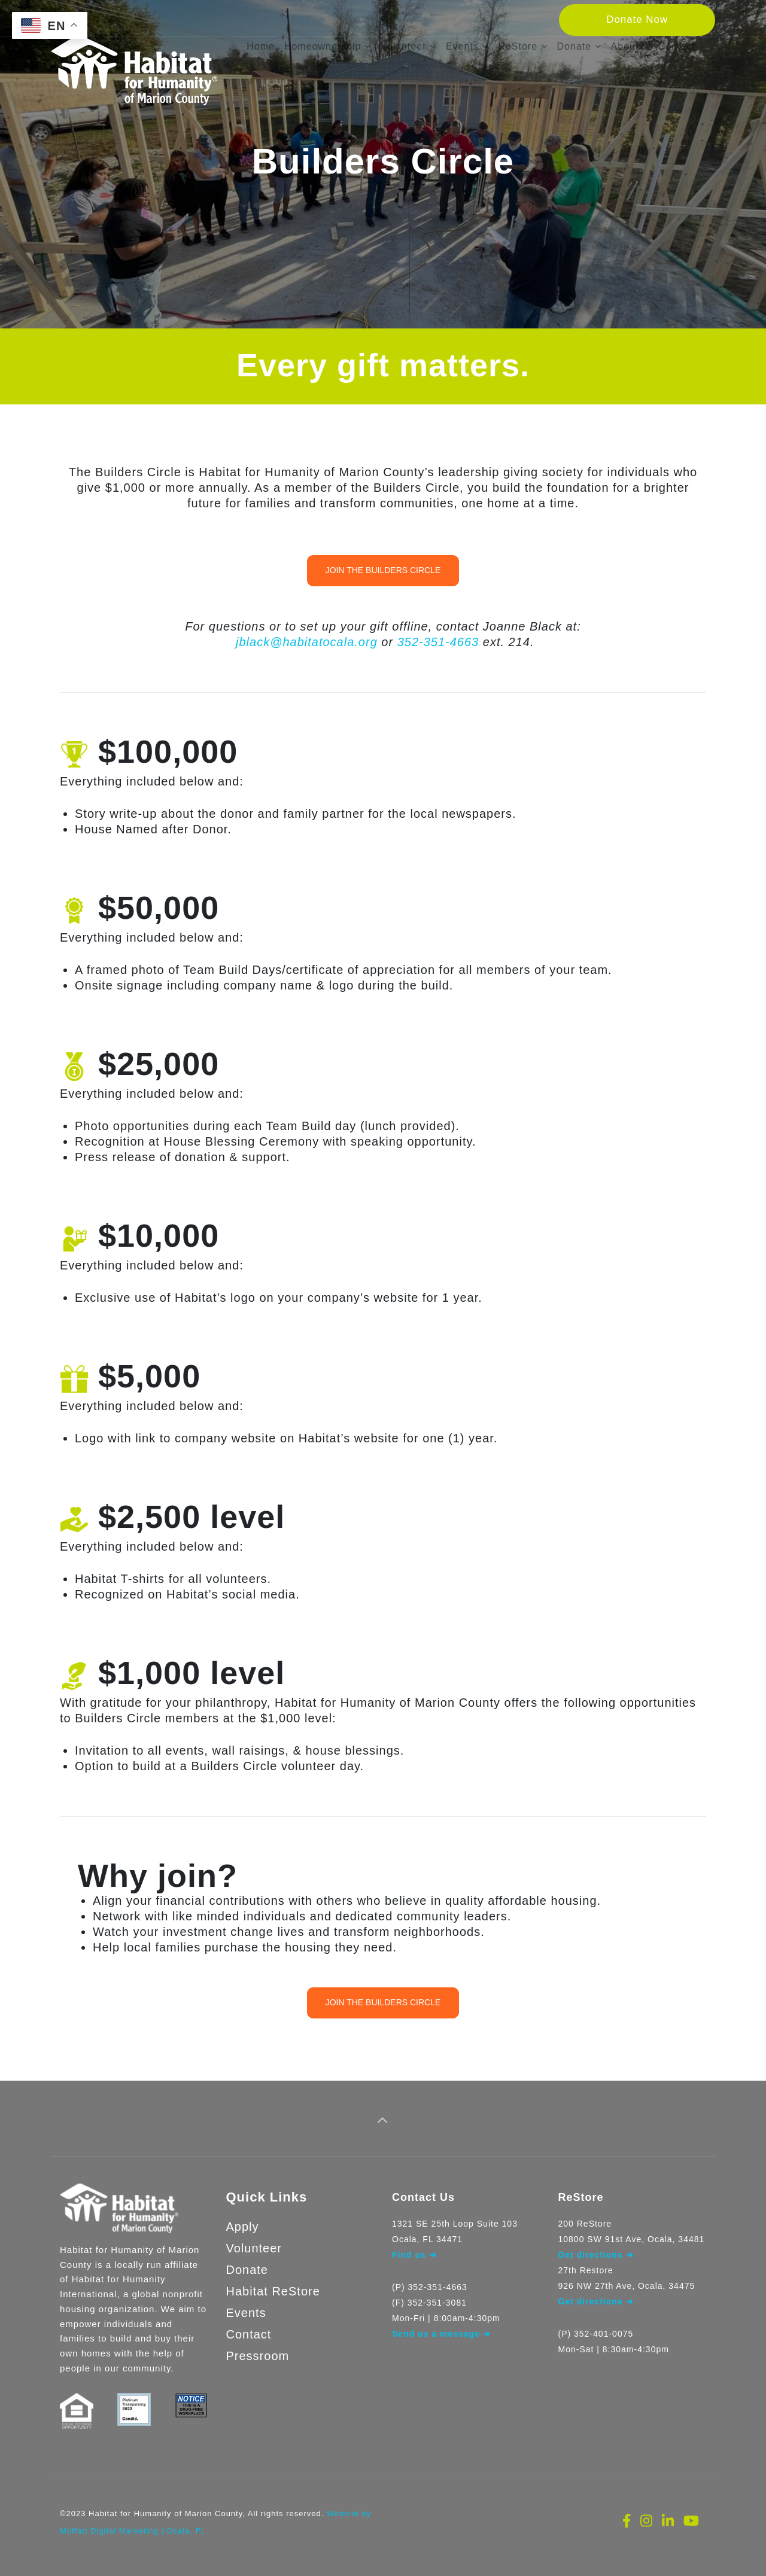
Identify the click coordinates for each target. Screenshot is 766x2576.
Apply (242, 2216)
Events (246, 2302)
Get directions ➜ (596, 2291)
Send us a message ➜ (441, 2323)
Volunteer (254, 2238)
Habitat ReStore (273, 2281)
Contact (249, 2324)
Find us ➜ (414, 2244)
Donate (247, 2259)
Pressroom (258, 2345)
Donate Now (637, 19)
